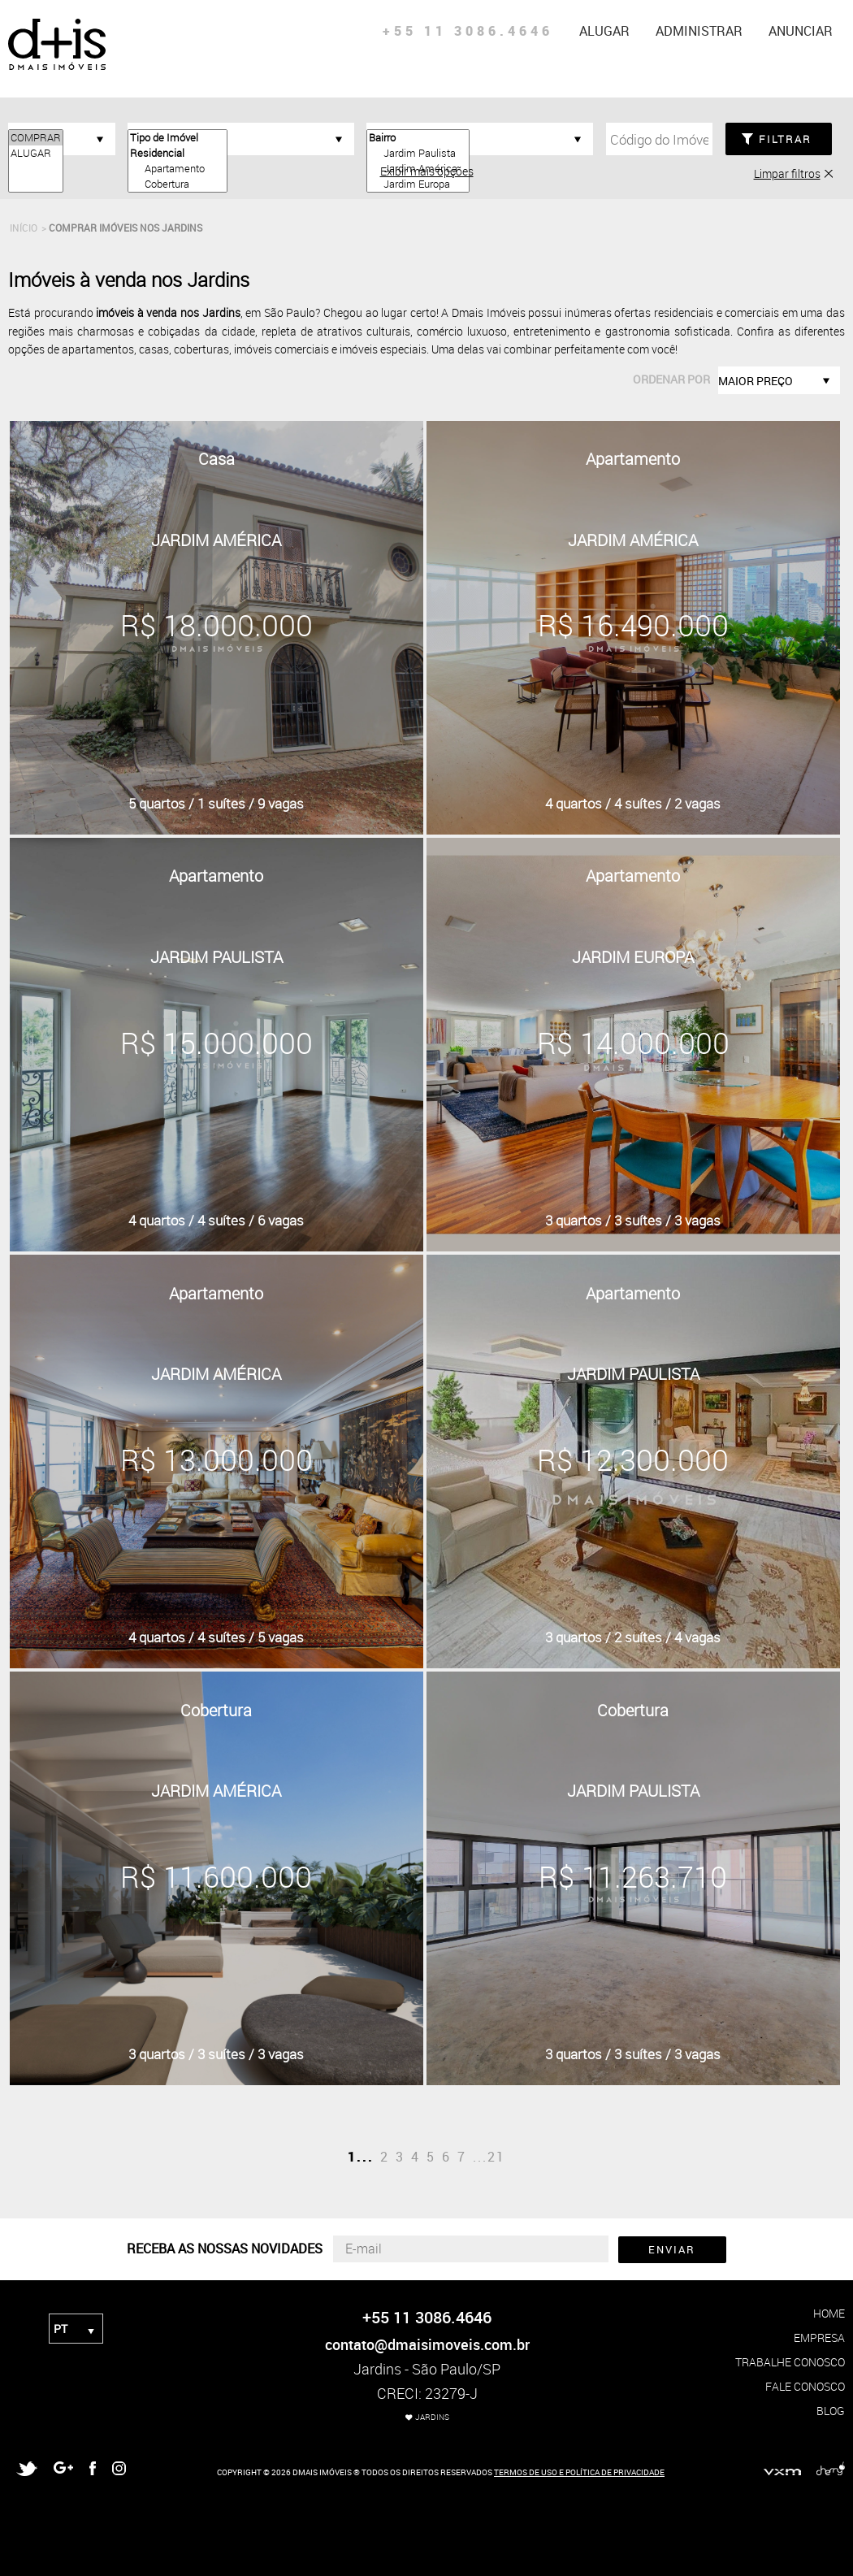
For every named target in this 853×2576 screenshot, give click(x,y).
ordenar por (671, 379)
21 (496, 2157)
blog (830, 2410)
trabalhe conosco (790, 2362)
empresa (819, 2337)
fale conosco (805, 2386)
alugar (604, 31)
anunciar (801, 31)
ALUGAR (36, 153)
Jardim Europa (418, 184)
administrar (699, 31)
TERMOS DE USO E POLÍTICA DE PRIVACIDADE (579, 2472)
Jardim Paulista (418, 153)
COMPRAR (36, 137)
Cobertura (177, 184)
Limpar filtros (787, 173)
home (829, 2313)
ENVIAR (671, 2249)
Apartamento (177, 168)
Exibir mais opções (427, 171)
